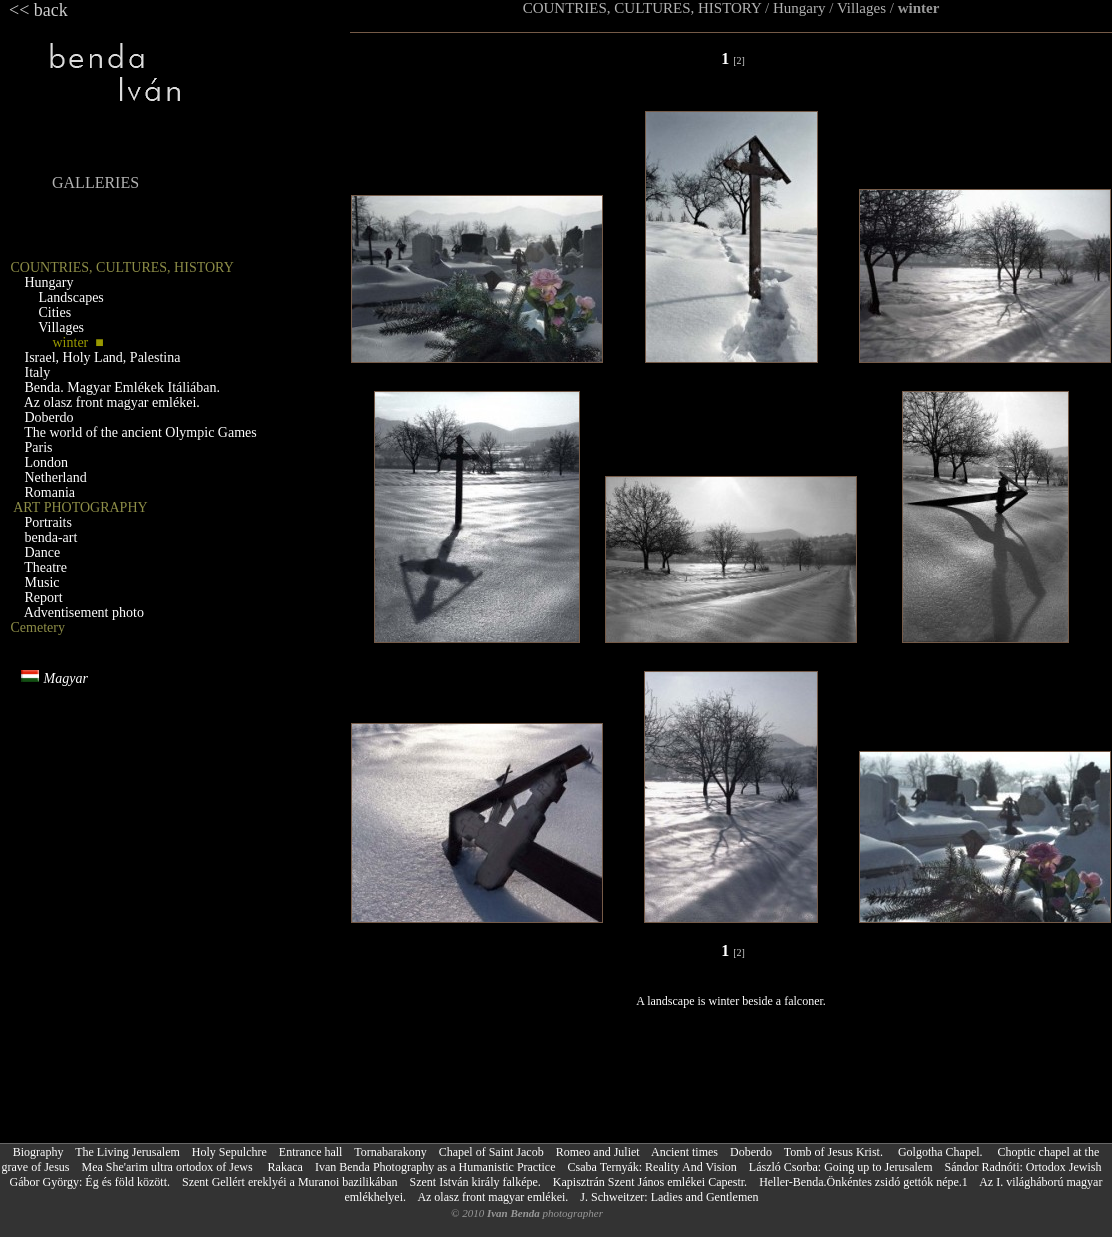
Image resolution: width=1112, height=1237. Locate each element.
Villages (861, 8)
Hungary (799, 8)
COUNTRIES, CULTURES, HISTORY (642, 8)
